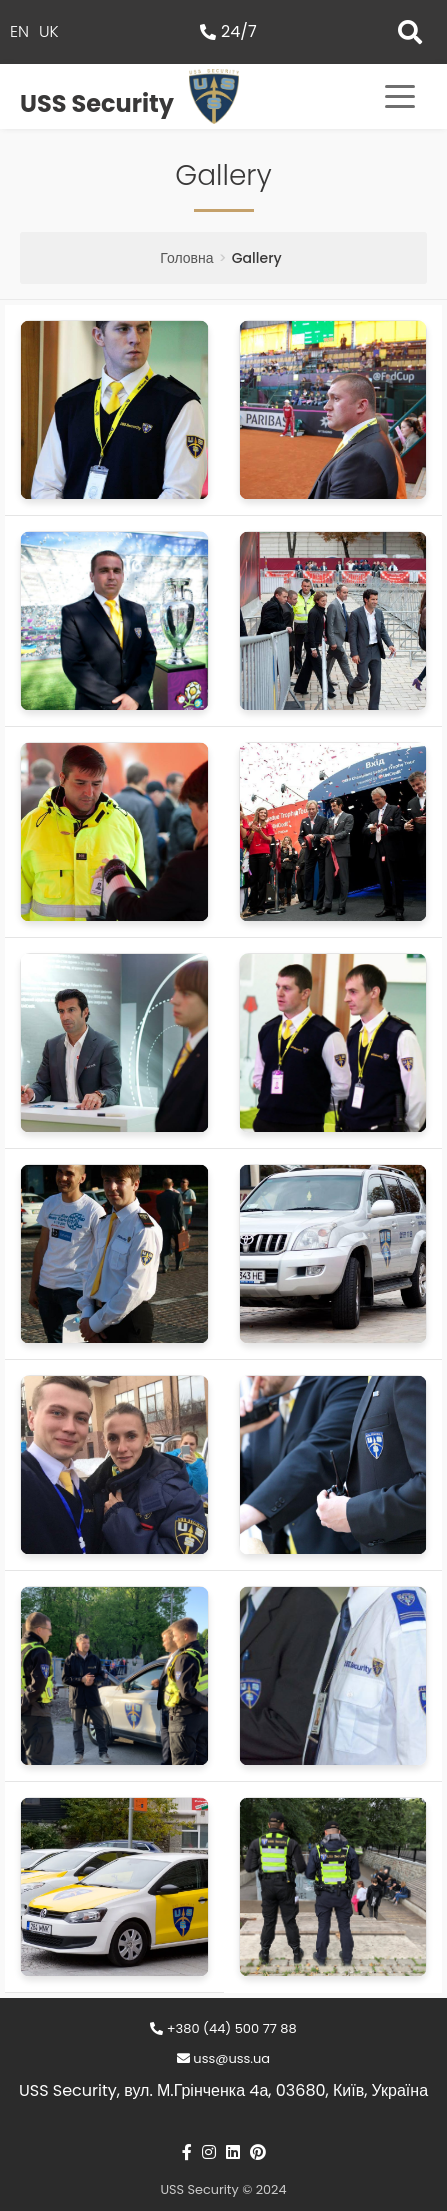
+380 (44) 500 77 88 (223, 2028)
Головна (186, 258)
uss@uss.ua (223, 2058)
